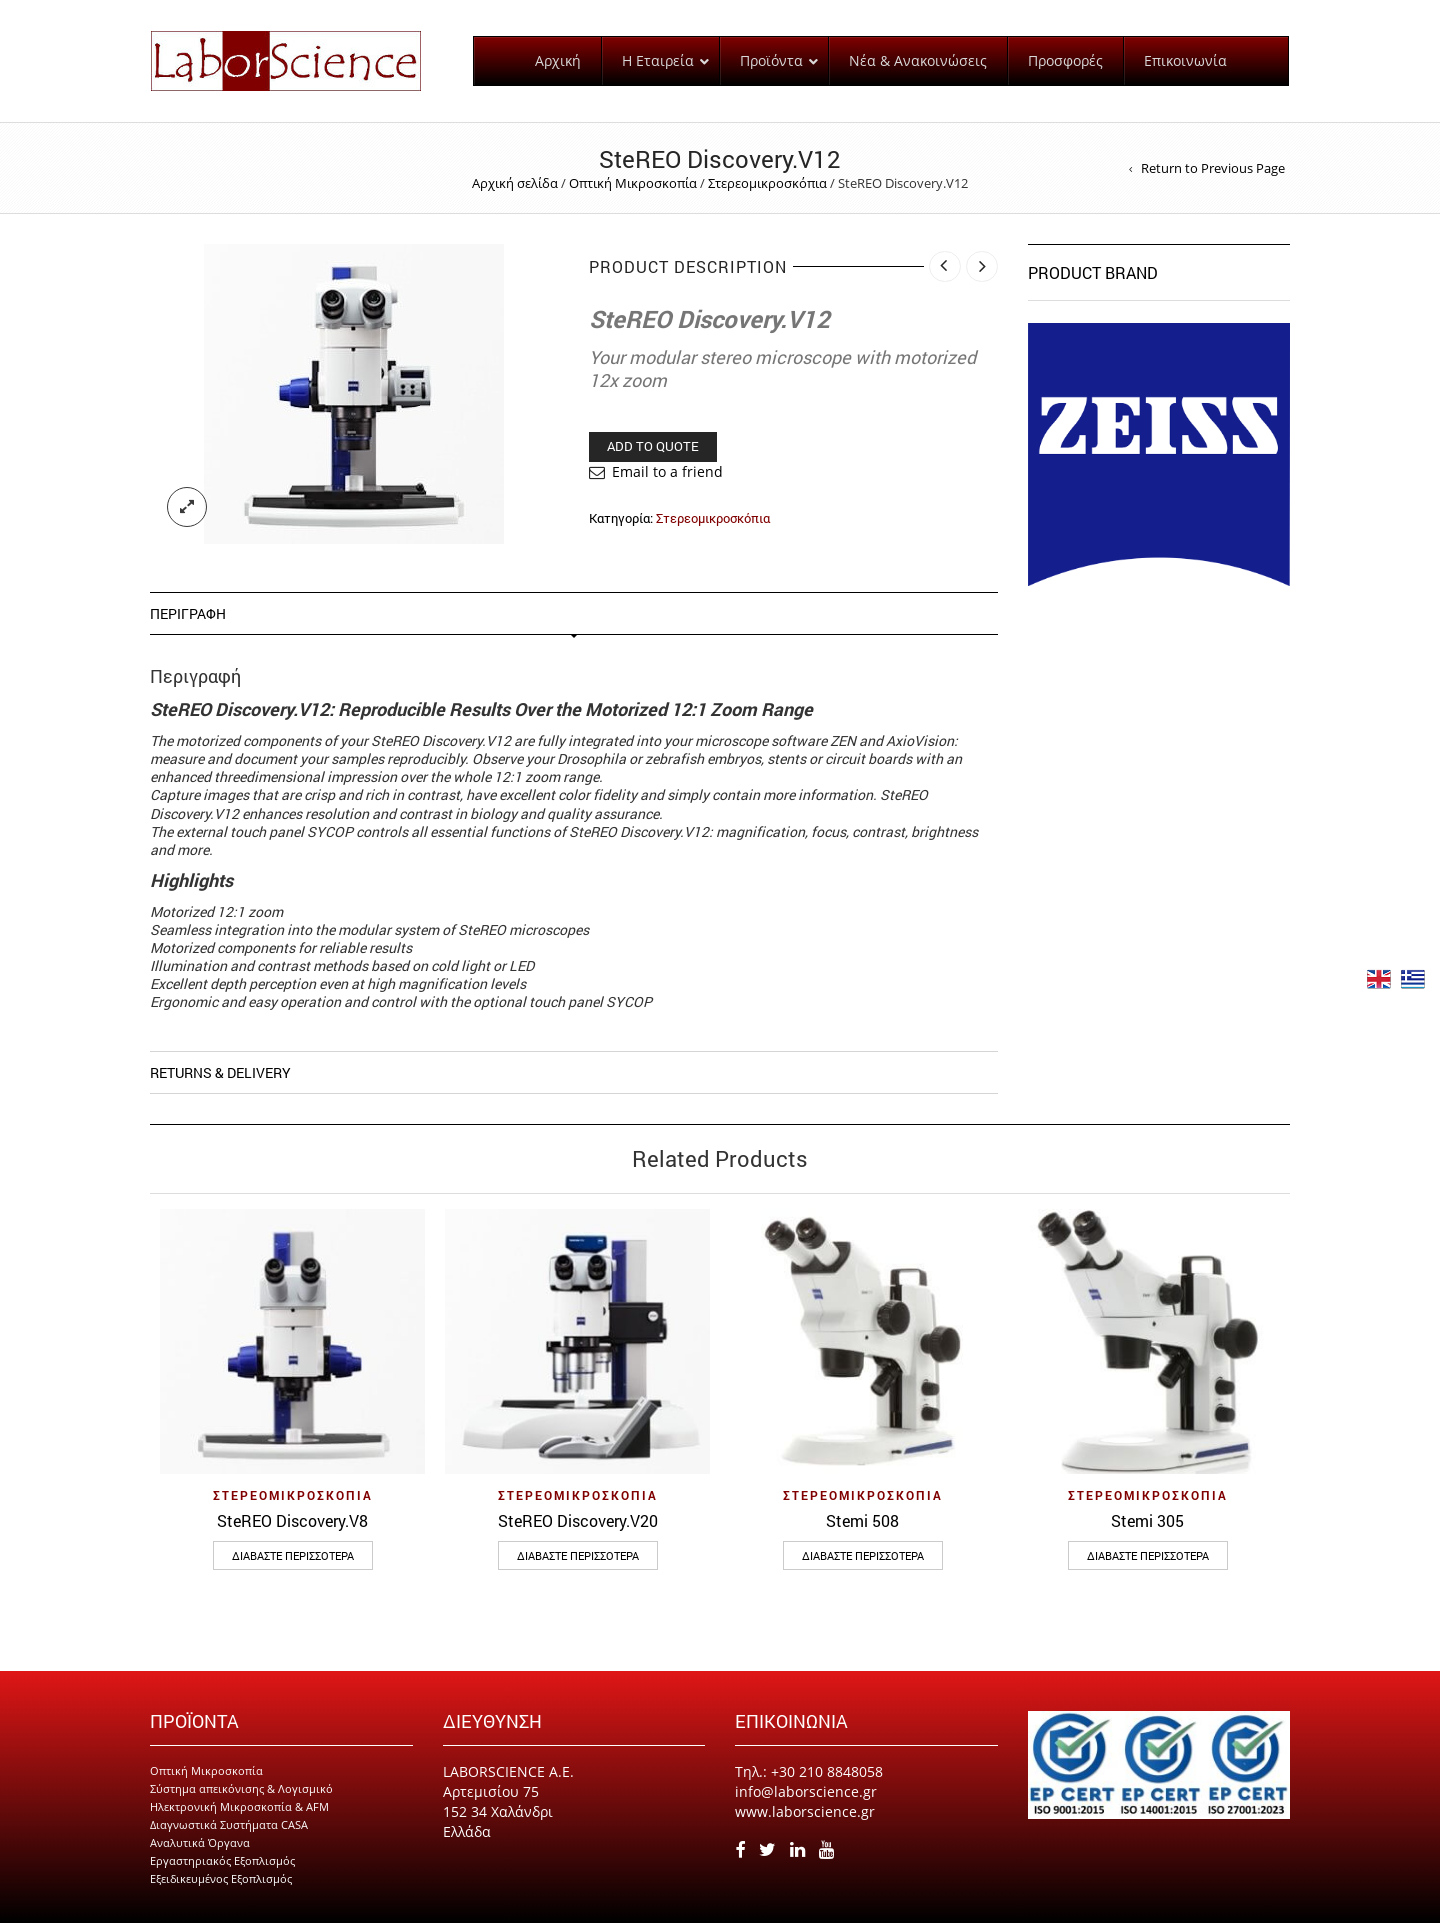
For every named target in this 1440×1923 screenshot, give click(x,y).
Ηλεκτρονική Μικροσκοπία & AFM (239, 1806)
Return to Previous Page (1213, 168)
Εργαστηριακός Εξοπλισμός (222, 1860)
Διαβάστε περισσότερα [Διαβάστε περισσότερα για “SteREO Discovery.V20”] (578, 1555)
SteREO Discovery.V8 (292, 1520)
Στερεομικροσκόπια (767, 183)
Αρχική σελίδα (515, 183)
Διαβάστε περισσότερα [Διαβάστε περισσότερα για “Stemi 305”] (1148, 1555)
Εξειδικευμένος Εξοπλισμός (221, 1878)
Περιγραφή (188, 613)
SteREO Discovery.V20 (578, 1520)
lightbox (187, 507)
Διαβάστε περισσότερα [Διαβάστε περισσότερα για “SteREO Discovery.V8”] (293, 1555)
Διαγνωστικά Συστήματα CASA (229, 1824)
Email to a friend (667, 471)
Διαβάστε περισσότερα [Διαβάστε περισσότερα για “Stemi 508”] (863, 1555)
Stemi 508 (862, 1520)
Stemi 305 (1147, 1520)
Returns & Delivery (220, 1072)
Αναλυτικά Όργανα (200, 1842)
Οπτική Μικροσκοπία (633, 183)
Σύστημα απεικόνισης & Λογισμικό (241, 1788)
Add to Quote (653, 446)
